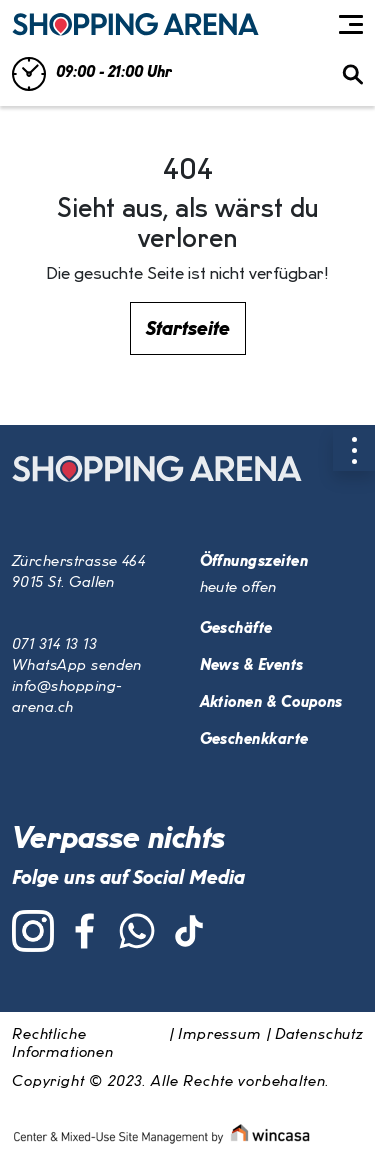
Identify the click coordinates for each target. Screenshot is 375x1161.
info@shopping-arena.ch (67, 697)
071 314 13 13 (54, 645)
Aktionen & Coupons (271, 703)
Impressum (219, 1035)
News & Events (252, 666)
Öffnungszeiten (254, 562)
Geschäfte (236, 629)
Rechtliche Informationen (63, 1044)
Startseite (188, 329)
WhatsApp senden (77, 666)
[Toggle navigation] (351, 25)
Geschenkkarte (254, 740)
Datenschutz (319, 1035)
